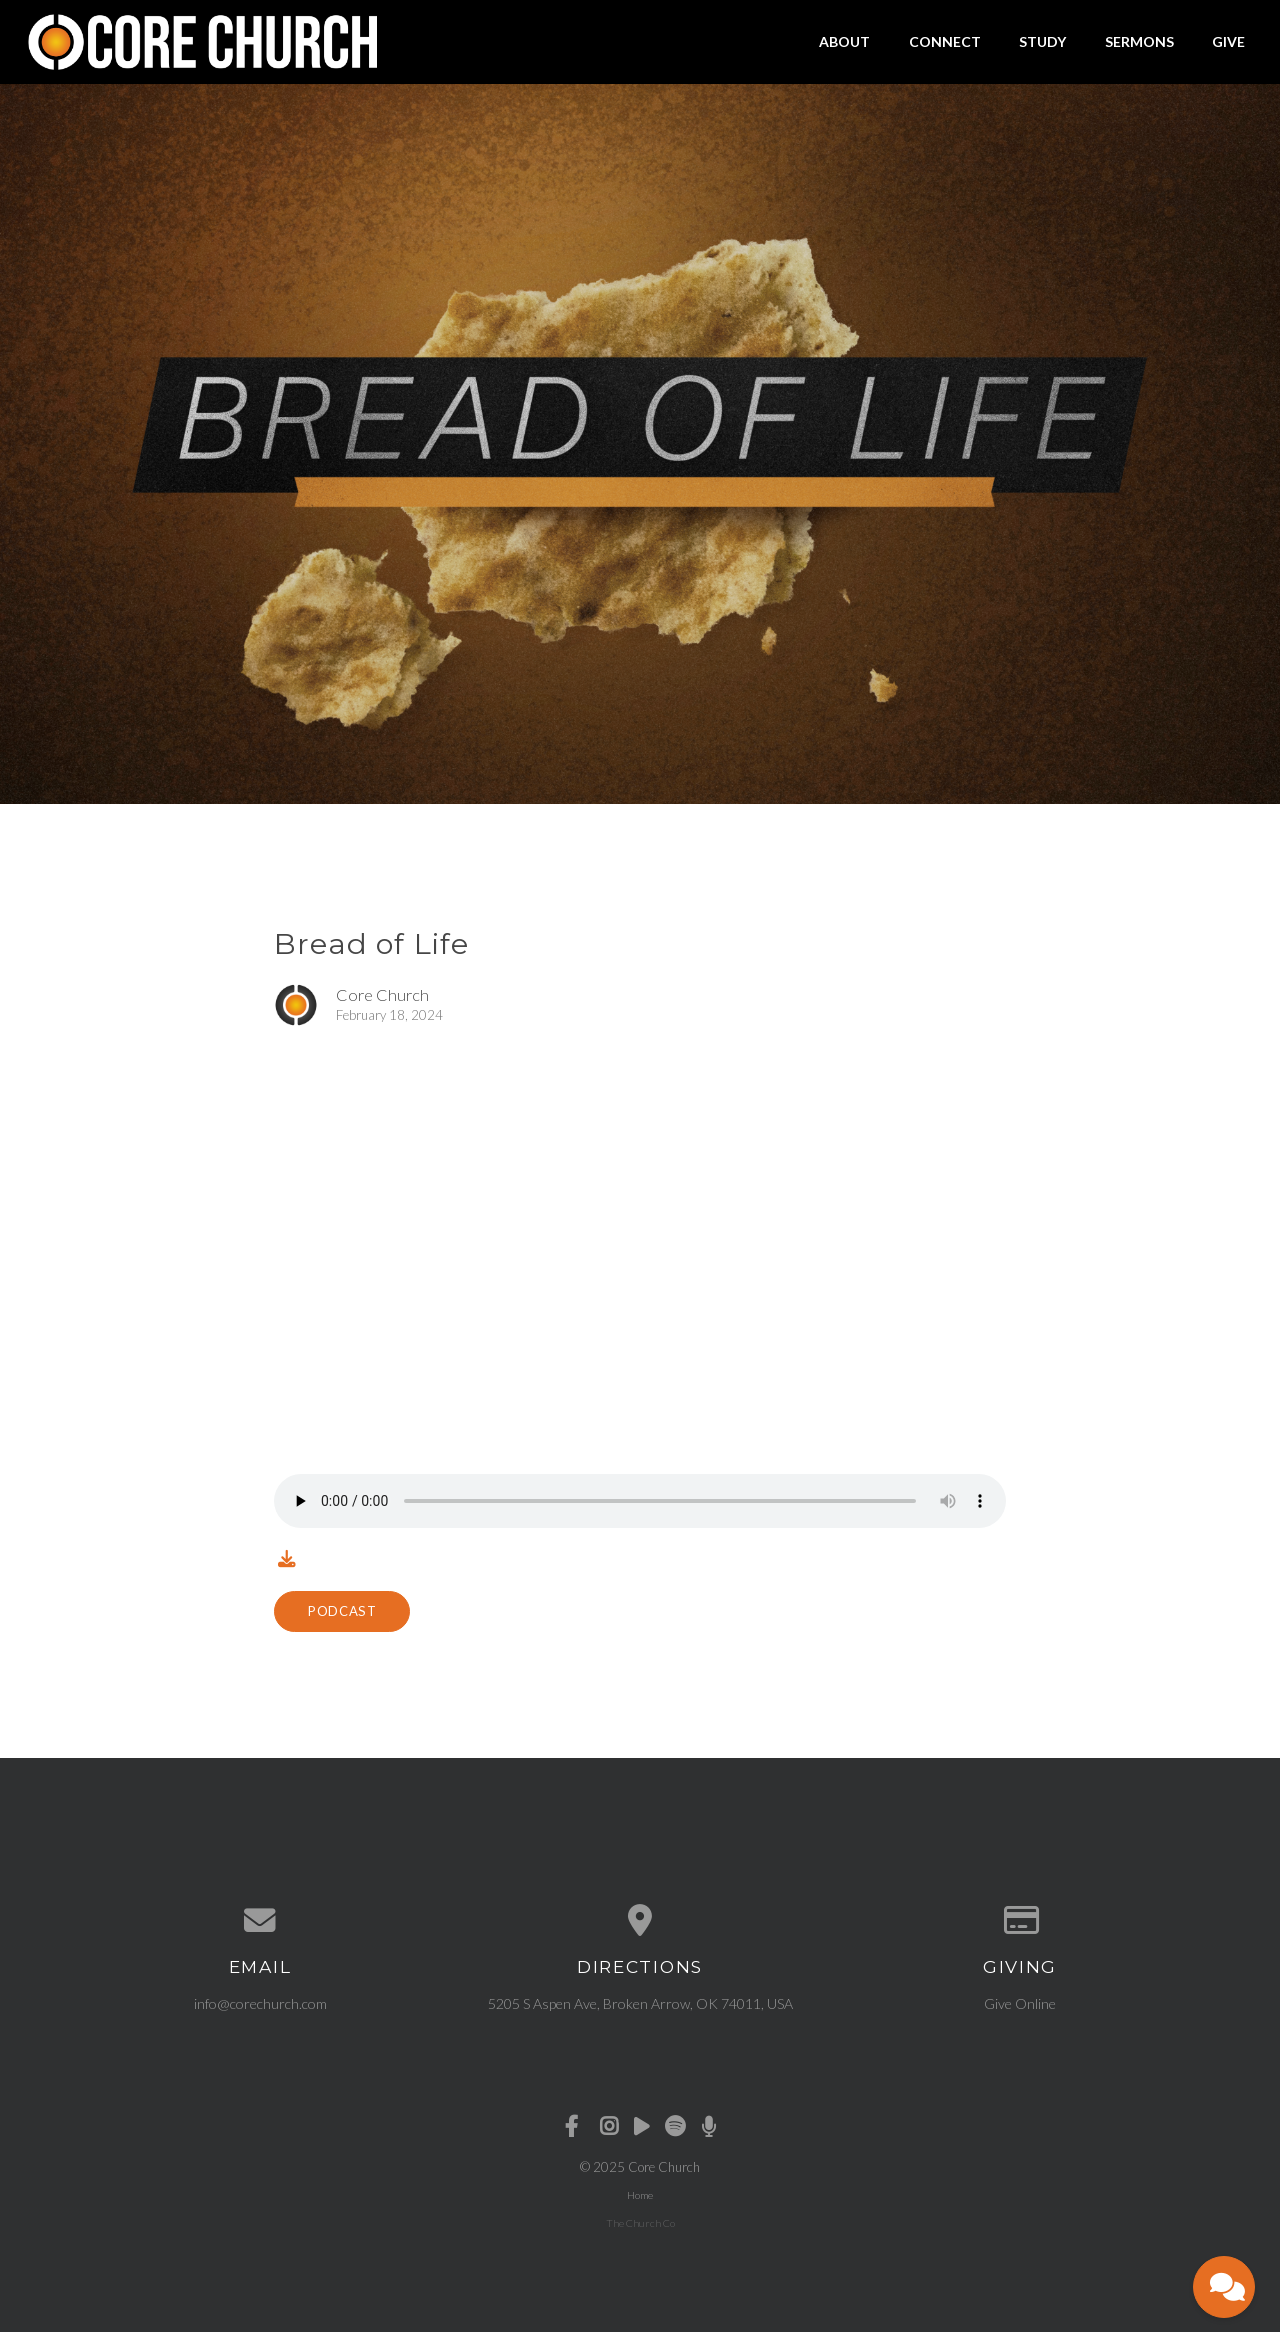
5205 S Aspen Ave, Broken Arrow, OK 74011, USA (640, 2003)
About (844, 41)
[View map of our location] (640, 1921)
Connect (945, 41)
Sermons (1139, 41)
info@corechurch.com (260, 2003)
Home (640, 2195)
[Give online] (1020, 1921)
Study (1042, 41)
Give (1228, 41)
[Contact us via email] (260, 1921)
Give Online (1020, 2003)
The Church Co (640, 2223)
